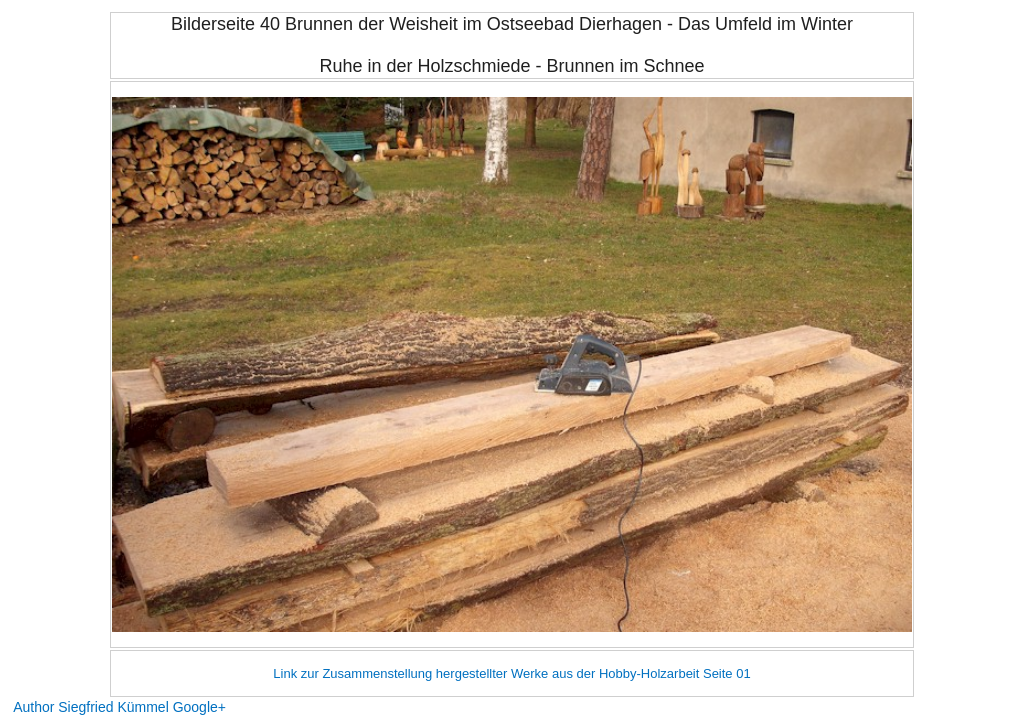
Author (33, 707)
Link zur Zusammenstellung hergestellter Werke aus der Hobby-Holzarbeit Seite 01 (511, 673)
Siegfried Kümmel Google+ (142, 707)
